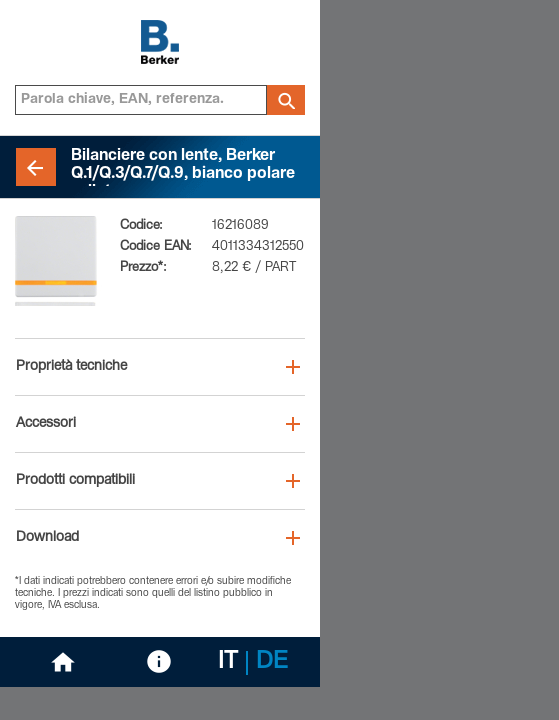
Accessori (46, 424)
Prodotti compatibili (75, 481)
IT (228, 663)
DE (272, 663)
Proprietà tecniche (71, 367)
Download (47, 538)
